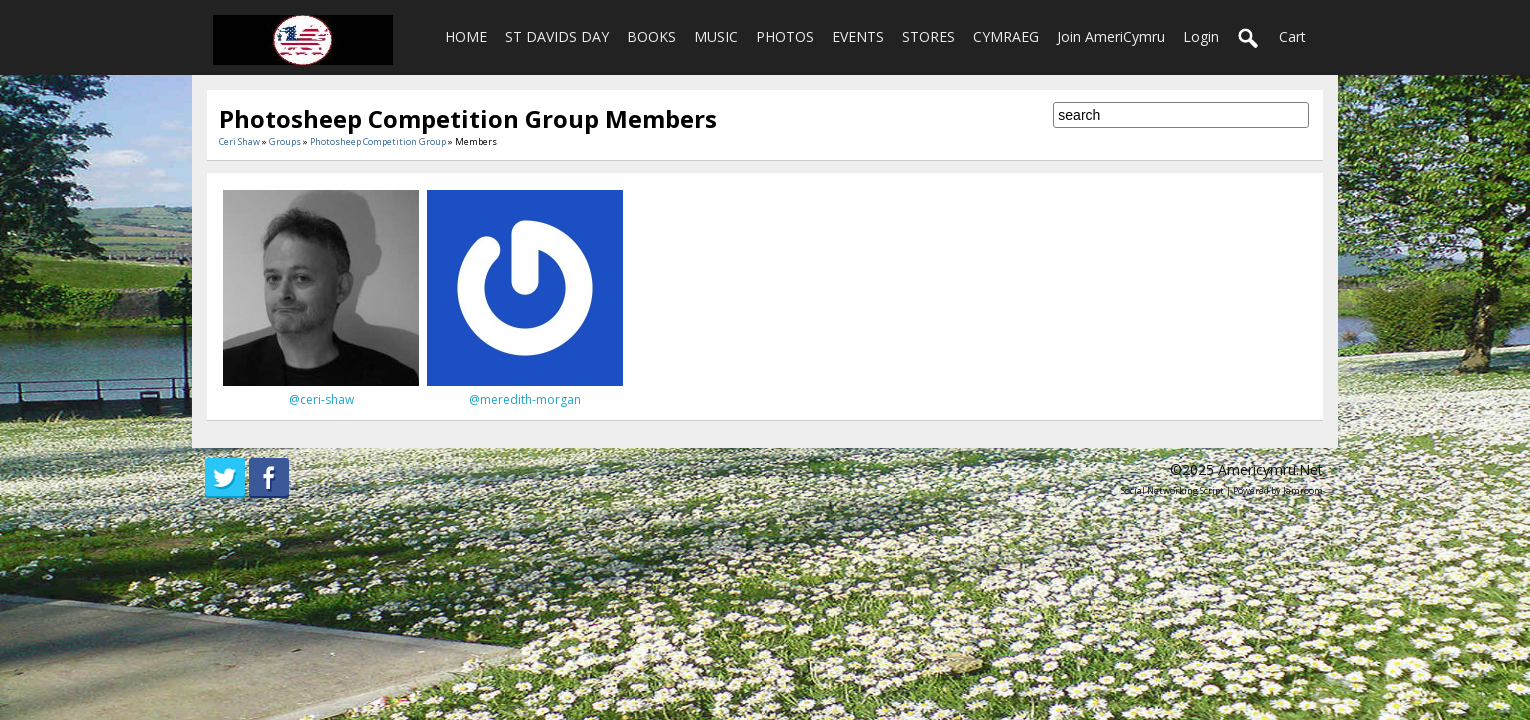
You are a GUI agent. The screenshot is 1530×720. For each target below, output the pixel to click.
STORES (928, 36)
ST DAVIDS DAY (557, 36)
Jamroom (1303, 490)
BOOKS (651, 36)
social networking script (1172, 490)
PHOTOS (785, 36)
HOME (466, 36)
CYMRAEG (1006, 36)
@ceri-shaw (321, 399)
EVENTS (858, 36)
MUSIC (716, 36)
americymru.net (1270, 469)
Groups (285, 141)
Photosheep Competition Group (378, 141)
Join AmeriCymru (1111, 36)
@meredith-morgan (525, 399)
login (1201, 36)
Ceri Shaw (239, 141)
